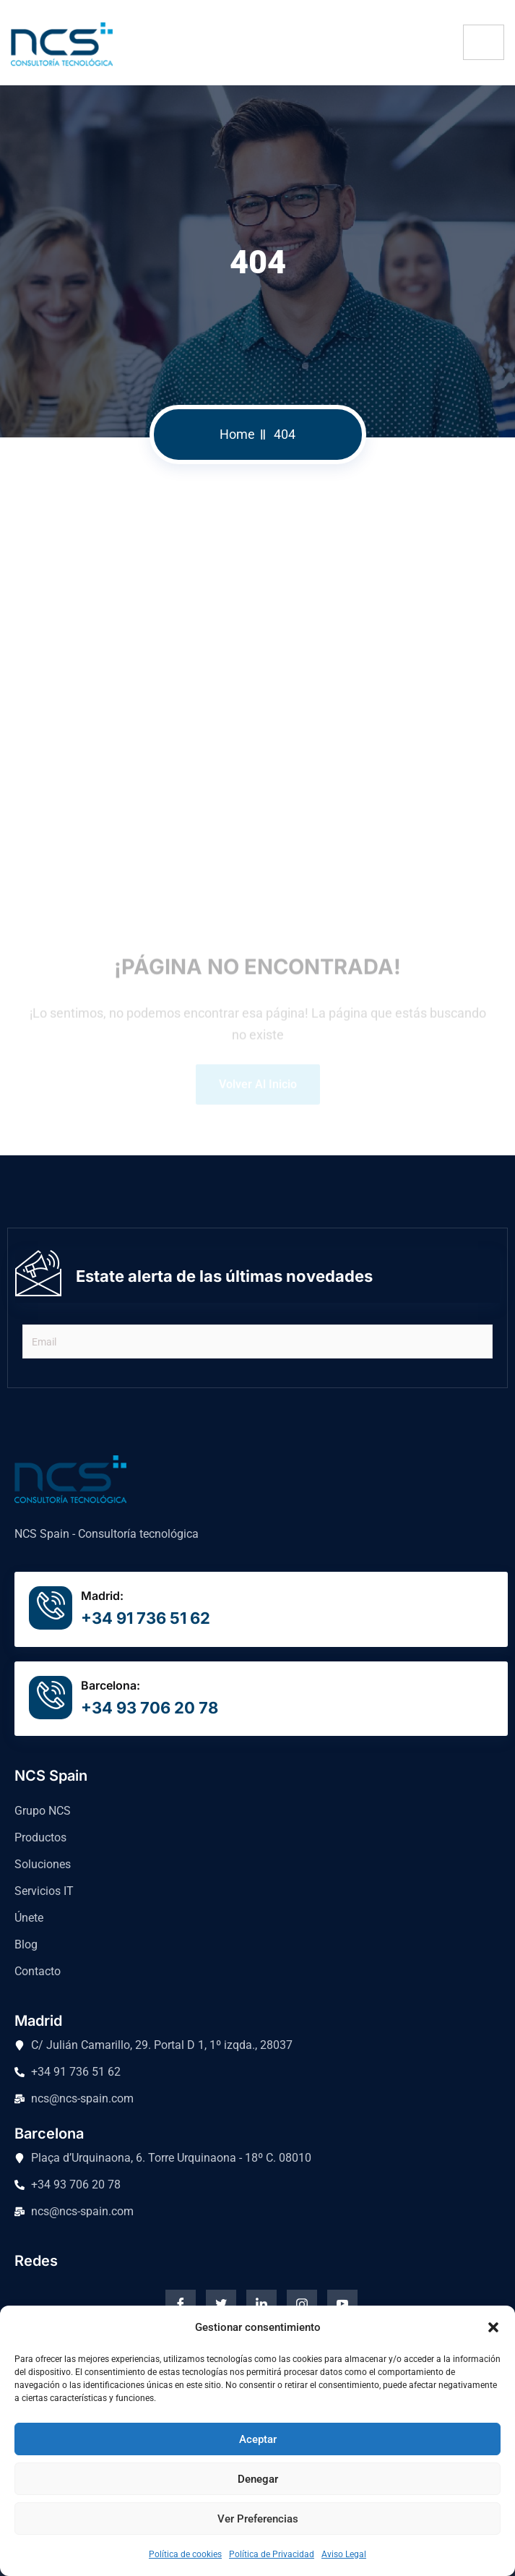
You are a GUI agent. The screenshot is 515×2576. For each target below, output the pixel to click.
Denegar (258, 2479)
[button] (493, 2327)
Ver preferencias (257, 2518)
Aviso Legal (343, 2554)
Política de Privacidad (271, 2554)
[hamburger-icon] (483, 42)
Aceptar (258, 2439)
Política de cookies (185, 2554)
